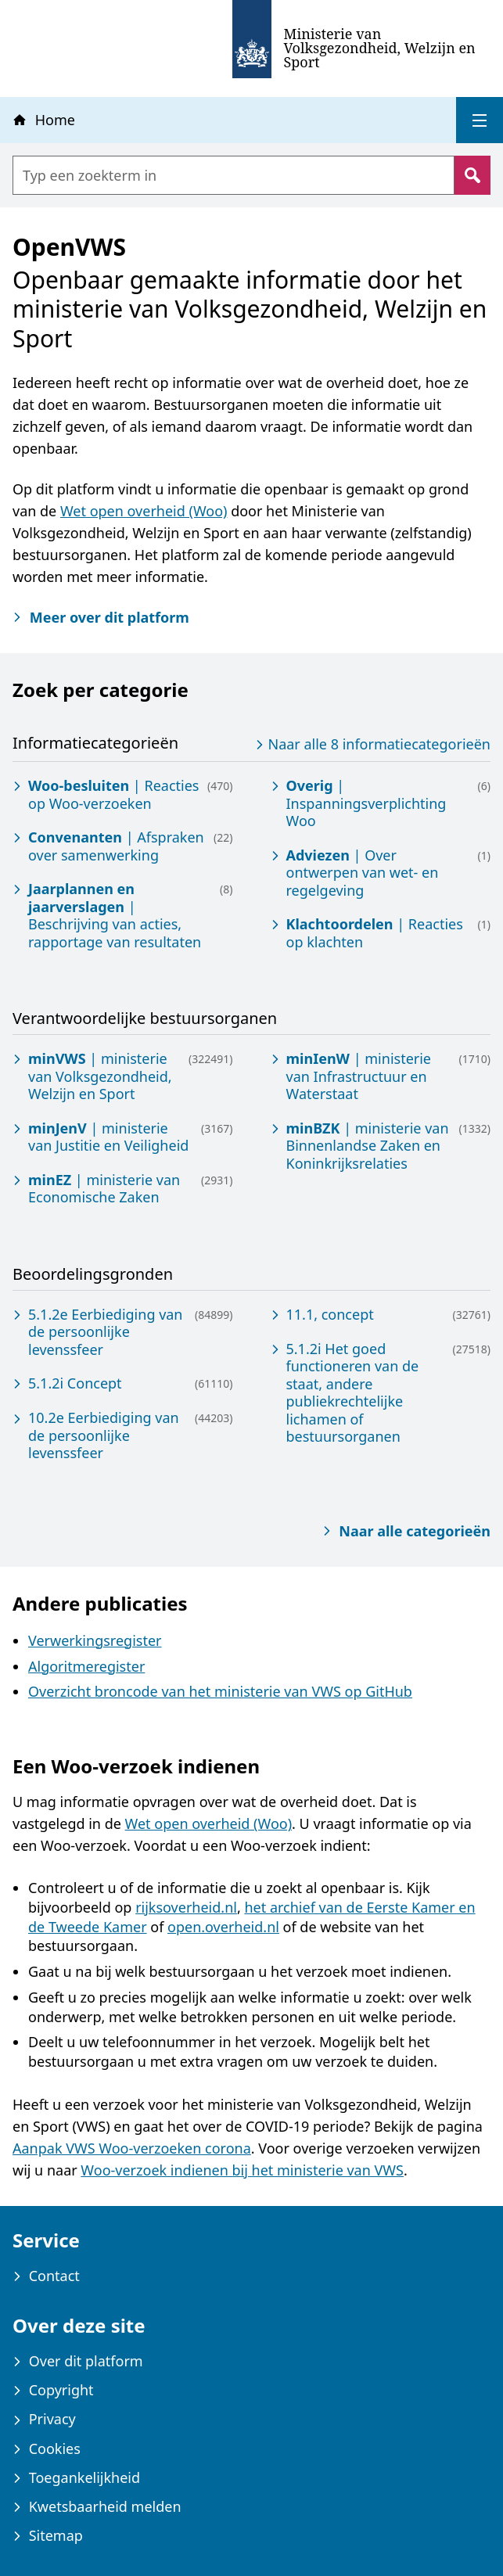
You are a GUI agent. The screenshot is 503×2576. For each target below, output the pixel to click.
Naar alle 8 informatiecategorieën (371, 744)
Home (43, 119)
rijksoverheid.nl (186, 1907)
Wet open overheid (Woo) (144, 510)
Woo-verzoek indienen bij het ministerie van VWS (242, 2170)
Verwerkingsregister (94, 1640)
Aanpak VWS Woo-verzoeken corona (132, 2148)
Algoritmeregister (86, 1666)
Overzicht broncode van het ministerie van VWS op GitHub (220, 1691)
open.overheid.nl (223, 1926)
